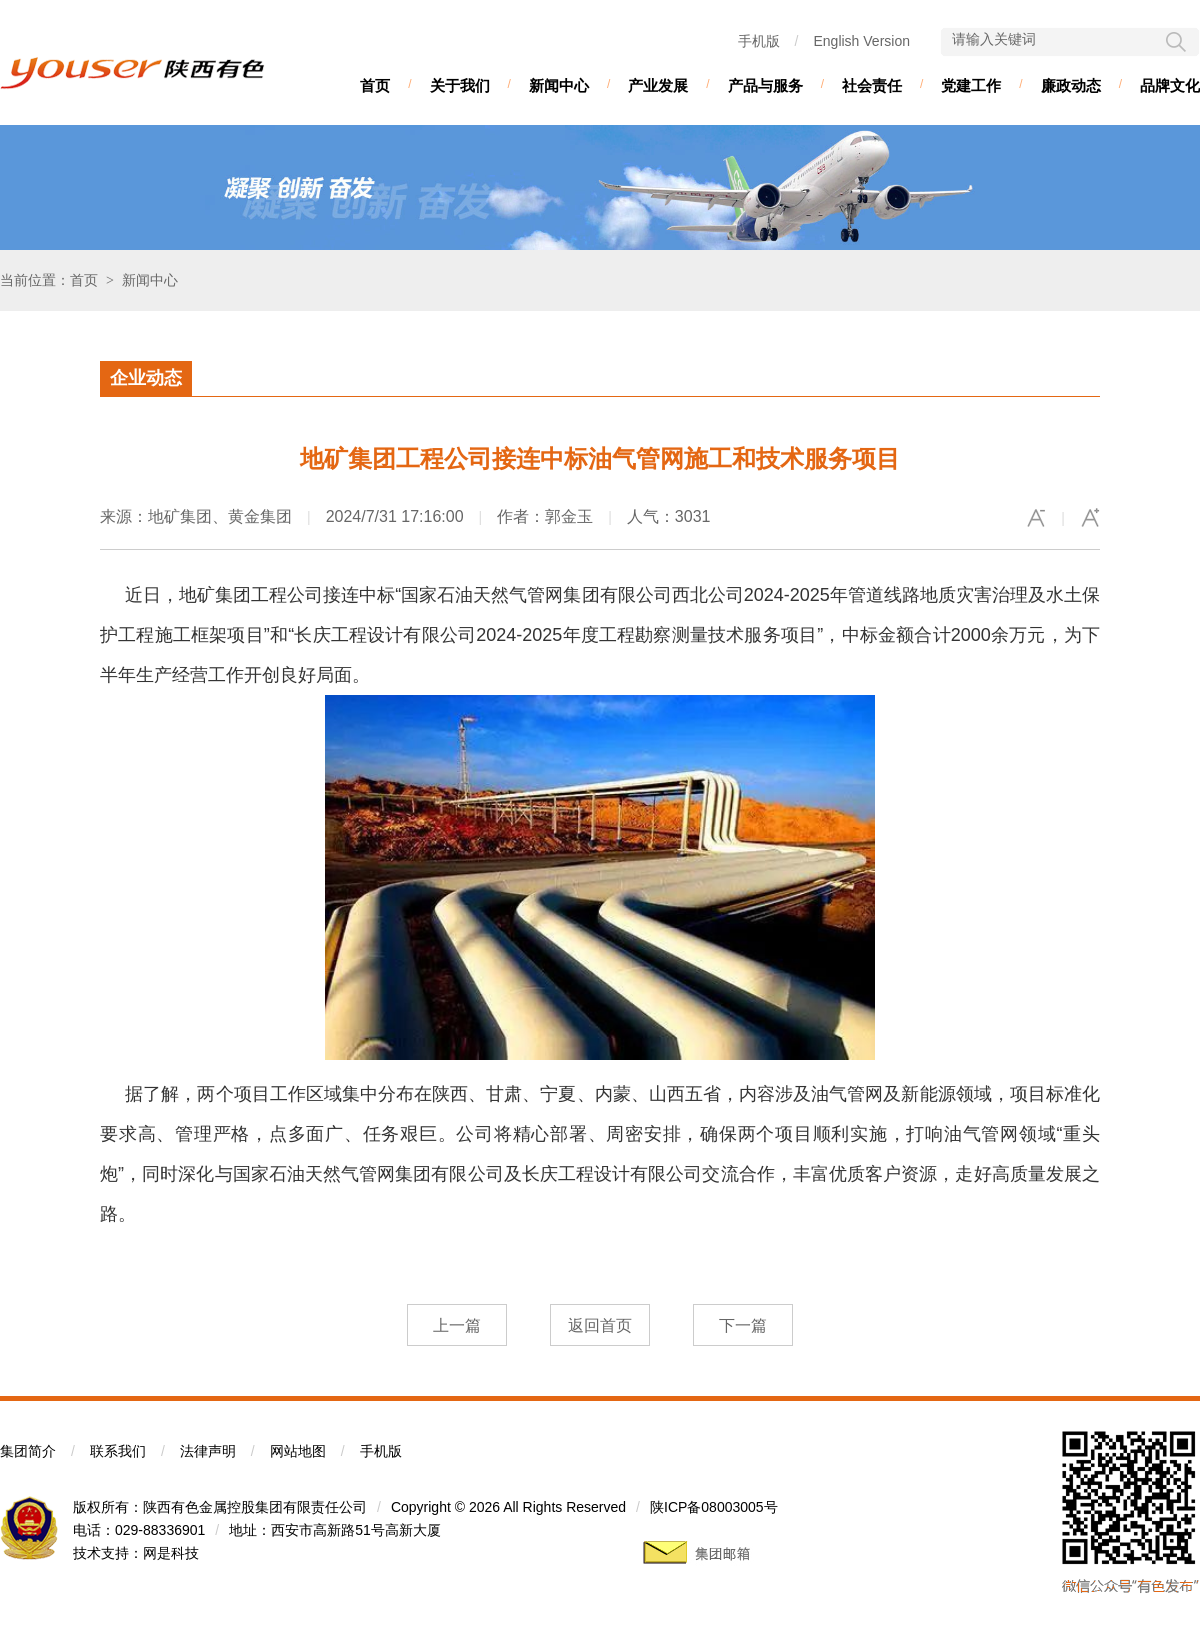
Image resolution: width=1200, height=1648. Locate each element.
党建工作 (971, 85)
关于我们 (460, 85)
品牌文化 (1170, 85)
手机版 (759, 41)
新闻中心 (559, 85)
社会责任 (872, 85)
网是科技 (171, 1553)
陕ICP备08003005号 (714, 1507)
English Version (861, 41)
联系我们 (118, 1451)
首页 (375, 85)
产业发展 (658, 85)
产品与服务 (765, 85)
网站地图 (298, 1451)
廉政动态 (1071, 85)
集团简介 (28, 1451)
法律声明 (208, 1451)
